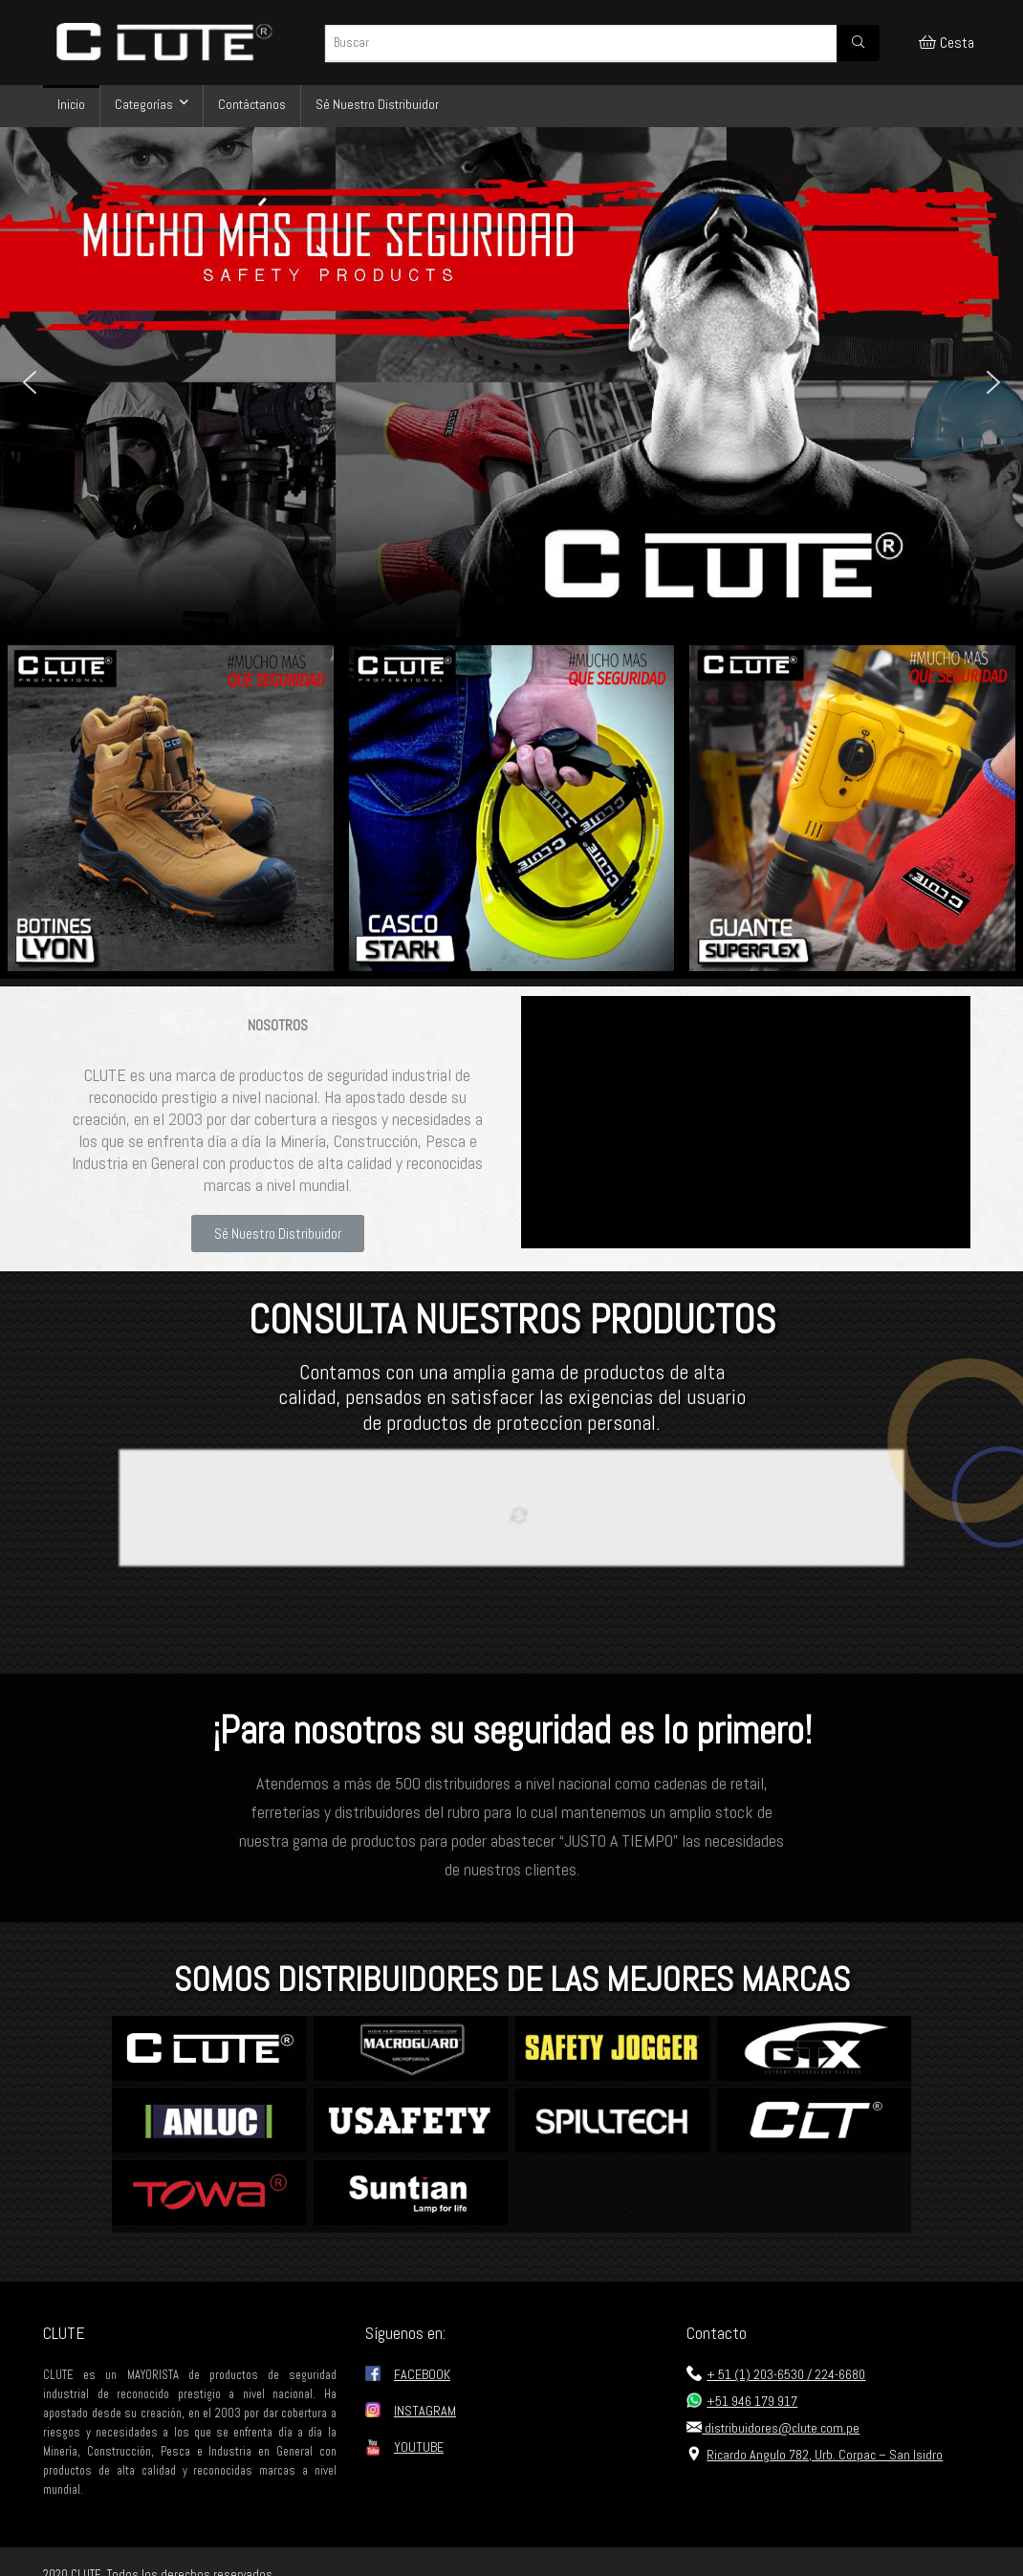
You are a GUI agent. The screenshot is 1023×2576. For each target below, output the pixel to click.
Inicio (71, 104)
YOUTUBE (419, 2447)
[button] (29, 382)
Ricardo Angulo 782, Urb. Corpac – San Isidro (814, 2454)
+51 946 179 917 (741, 2401)
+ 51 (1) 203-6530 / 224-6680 (775, 2374)
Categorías (144, 104)
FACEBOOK (422, 2374)
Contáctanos (252, 104)
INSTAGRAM (425, 2410)
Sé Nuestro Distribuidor (377, 104)
